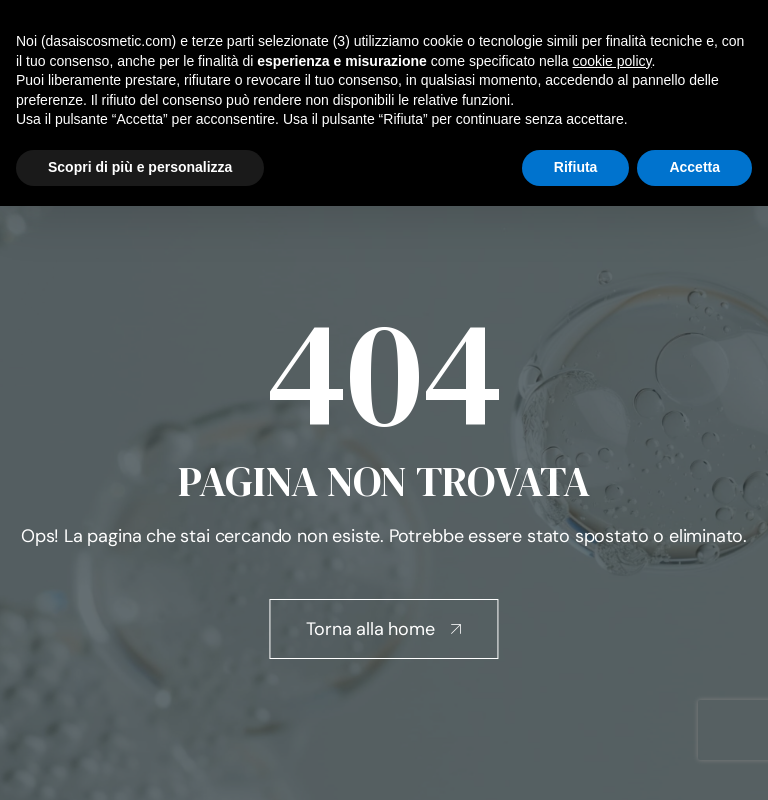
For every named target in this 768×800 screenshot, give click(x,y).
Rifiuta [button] (576, 167)
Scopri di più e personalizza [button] (140, 167)
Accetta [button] (694, 167)
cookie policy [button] (611, 61)
